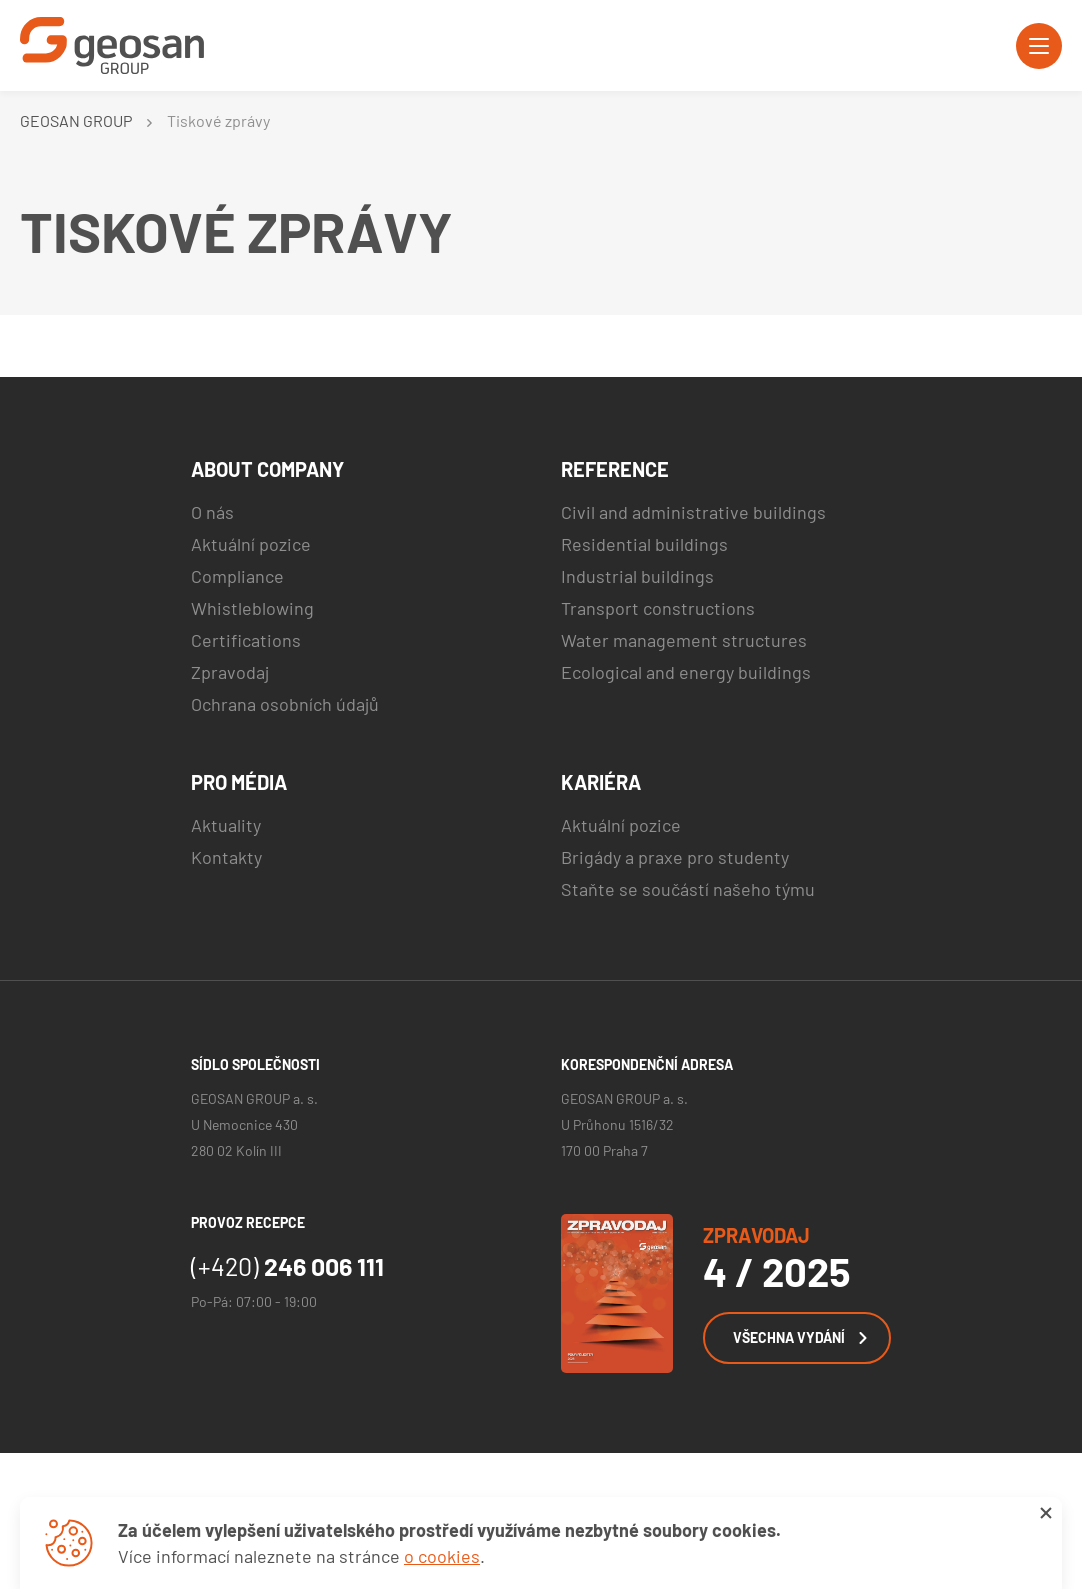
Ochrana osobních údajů (285, 704)
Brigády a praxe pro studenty (675, 857)
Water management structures (684, 640)
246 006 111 (287, 1266)
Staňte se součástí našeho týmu (688, 889)
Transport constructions (658, 608)
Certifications (246, 640)
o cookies (442, 1556)
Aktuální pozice (251, 544)
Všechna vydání (800, 1337)
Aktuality (226, 825)
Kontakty (226, 857)
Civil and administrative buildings (693, 512)
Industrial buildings (637, 576)
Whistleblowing (252, 608)
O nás (212, 512)
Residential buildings (644, 544)
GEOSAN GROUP (76, 120)
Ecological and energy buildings (686, 672)
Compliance (237, 576)
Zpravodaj (230, 672)
